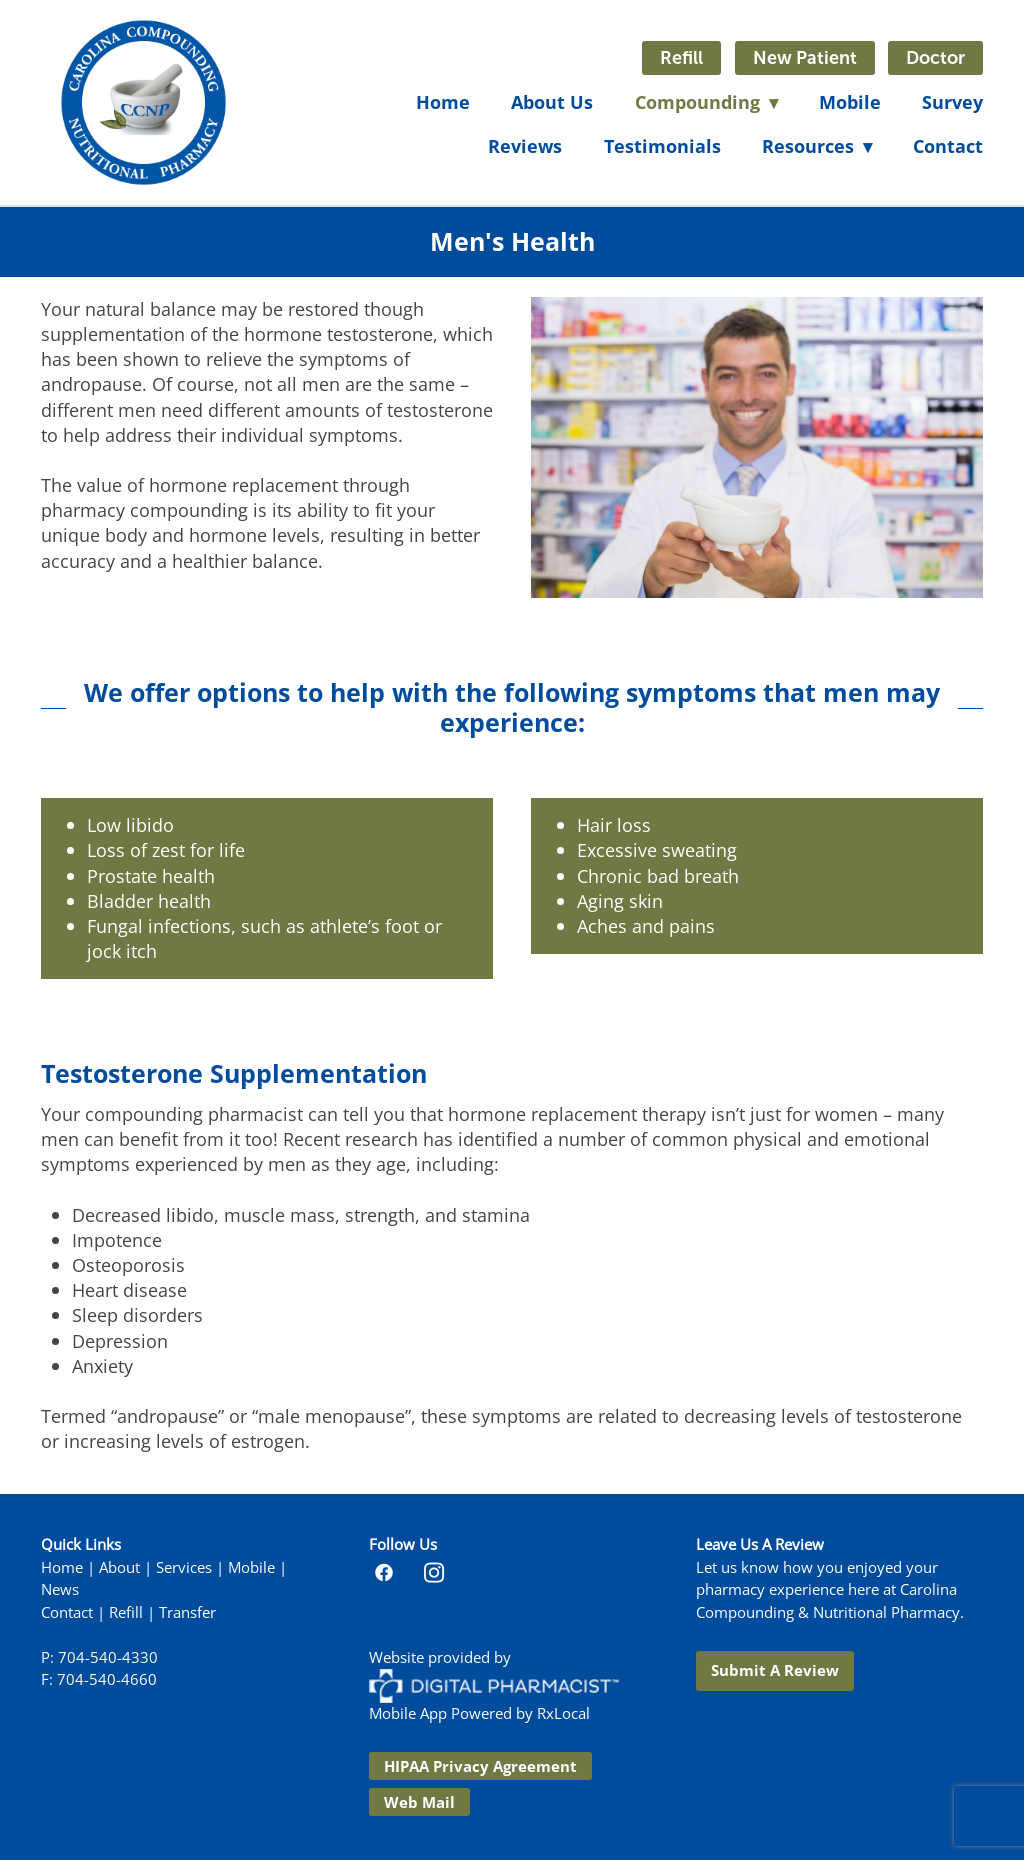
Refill (681, 58)
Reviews (525, 146)
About (119, 1567)
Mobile (850, 102)
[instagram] (434, 1572)
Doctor (935, 58)
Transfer (187, 1612)
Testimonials (662, 146)
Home (443, 102)
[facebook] (384, 1572)
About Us (552, 102)
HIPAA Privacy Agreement (480, 1766)
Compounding (706, 102)
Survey (952, 102)
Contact (948, 146)
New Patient (805, 58)
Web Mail (419, 1802)
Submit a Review (775, 1670)
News (60, 1589)
